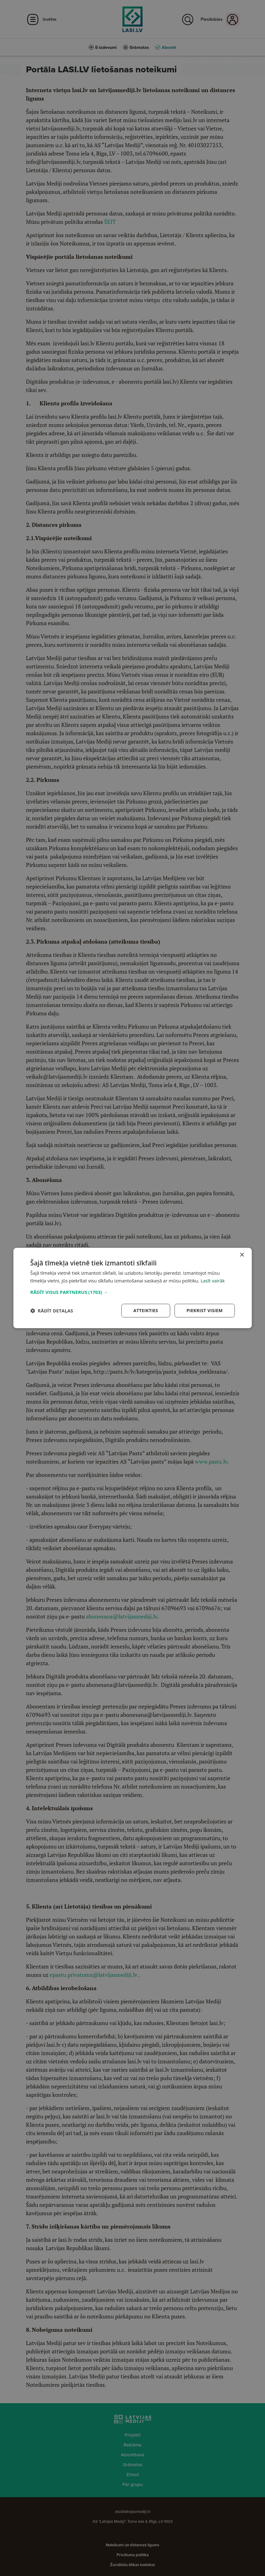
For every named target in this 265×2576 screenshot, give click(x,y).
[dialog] (132, 1288)
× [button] (241, 1255)
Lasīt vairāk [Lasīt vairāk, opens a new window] (213, 1280)
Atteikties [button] (145, 1310)
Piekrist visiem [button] (204, 1310)
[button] (132, 1292)
